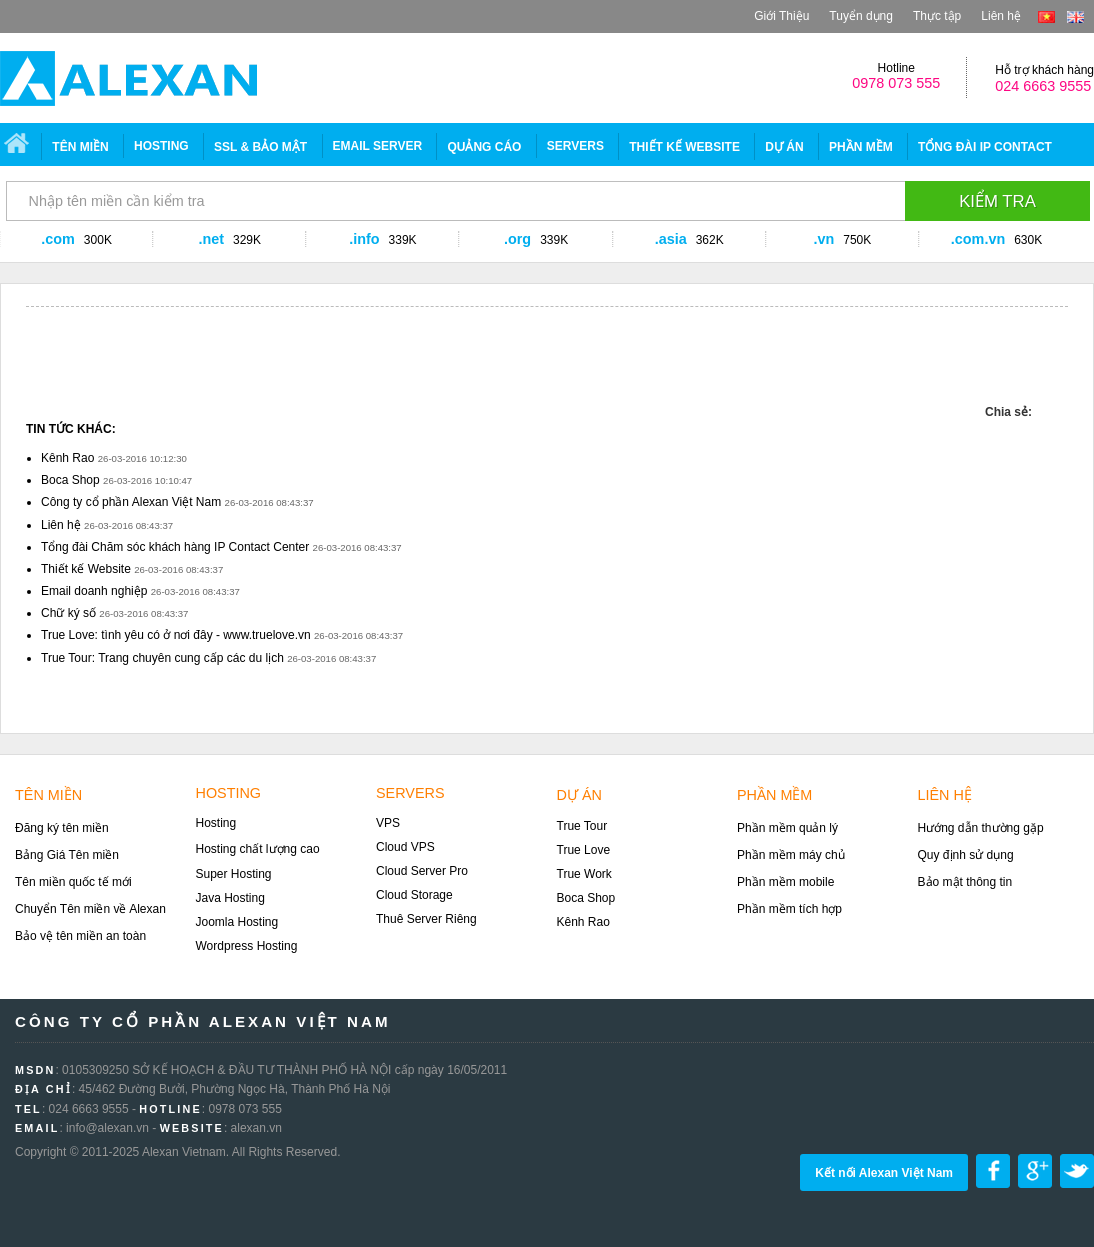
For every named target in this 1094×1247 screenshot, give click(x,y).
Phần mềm (861, 147)
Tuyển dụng (861, 16)
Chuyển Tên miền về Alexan (90, 909)
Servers (410, 793)
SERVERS (575, 146)
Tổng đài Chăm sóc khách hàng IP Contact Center (175, 547)
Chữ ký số (68, 613)
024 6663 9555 (1043, 86)
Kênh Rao (67, 458)
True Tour (582, 826)
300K (98, 240)
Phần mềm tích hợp (789, 909)
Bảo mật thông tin (965, 882)
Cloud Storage (414, 895)
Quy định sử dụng (966, 855)
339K (403, 240)
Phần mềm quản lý (787, 828)
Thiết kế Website (86, 569)
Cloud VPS (405, 847)
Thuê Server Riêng (426, 919)
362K (710, 240)
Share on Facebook (993, 1171)
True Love (584, 850)
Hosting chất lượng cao (258, 849)
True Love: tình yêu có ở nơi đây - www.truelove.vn (176, 635)
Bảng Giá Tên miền (67, 855)
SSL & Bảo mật (260, 147)
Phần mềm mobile (785, 882)
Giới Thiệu (781, 16)
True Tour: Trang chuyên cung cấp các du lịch (162, 658)
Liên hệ (1001, 16)
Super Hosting (234, 874)
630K (1028, 240)
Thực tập (937, 16)
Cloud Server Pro (422, 871)
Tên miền (80, 147)
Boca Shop (70, 480)
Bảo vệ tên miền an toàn (80, 936)
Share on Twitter (1077, 1171)
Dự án (784, 147)
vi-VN (1046, 17)
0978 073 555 (896, 83)
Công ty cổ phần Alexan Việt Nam (131, 502)
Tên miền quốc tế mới (73, 882)
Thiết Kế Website (684, 147)
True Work (584, 874)
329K (247, 240)
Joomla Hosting (237, 922)
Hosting (161, 146)
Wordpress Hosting (247, 946)
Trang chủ (19, 146)
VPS (388, 823)
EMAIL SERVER (378, 146)
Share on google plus (1035, 1171)
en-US (1075, 17)
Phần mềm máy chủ (791, 855)
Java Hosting (230, 898)
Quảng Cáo (484, 147)
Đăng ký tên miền (62, 828)
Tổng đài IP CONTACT (985, 147)
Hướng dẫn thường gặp (981, 828)
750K (857, 240)
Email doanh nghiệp (94, 591)
